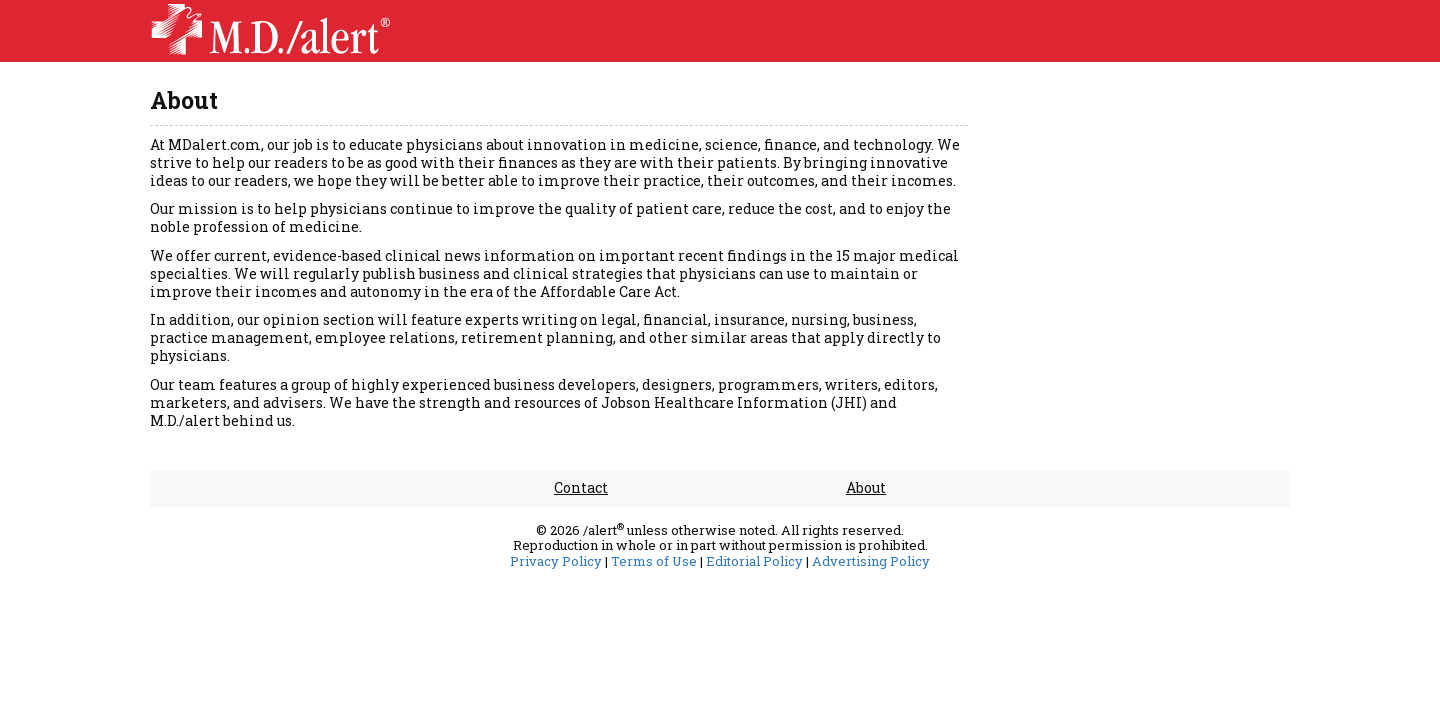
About (866, 487)
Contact (581, 487)
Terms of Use (654, 562)
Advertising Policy (871, 562)
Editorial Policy (754, 562)
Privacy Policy (556, 562)
